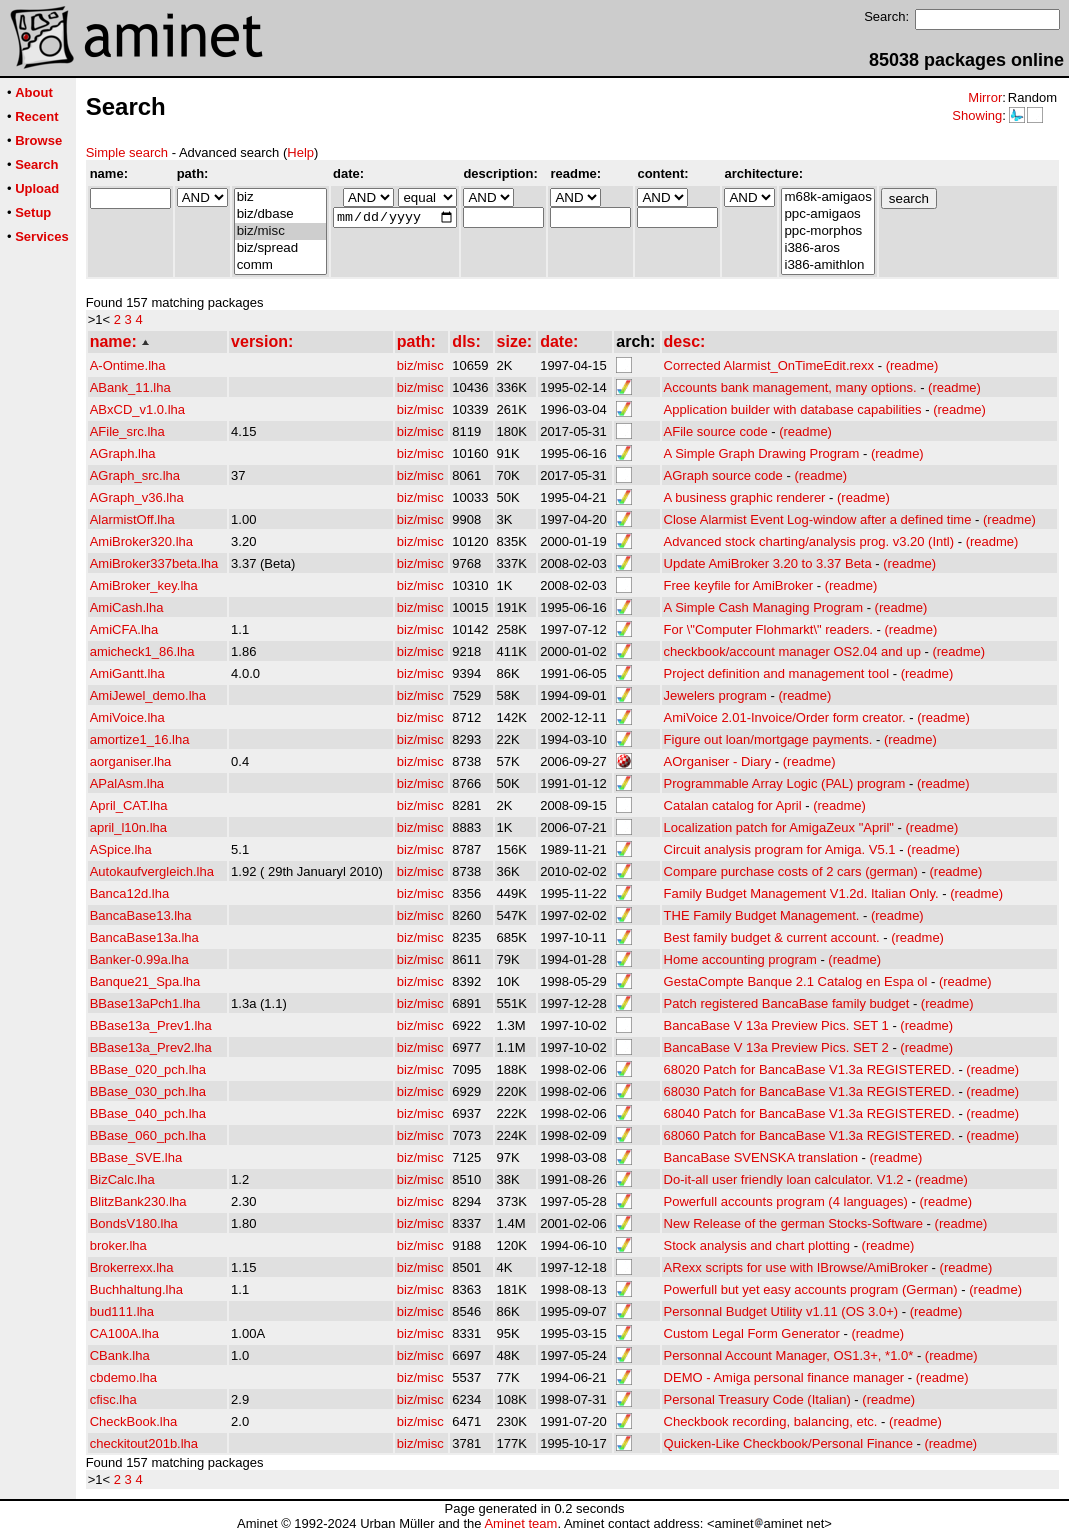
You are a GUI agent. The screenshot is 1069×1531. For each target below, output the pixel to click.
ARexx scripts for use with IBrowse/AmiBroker (796, 1267)
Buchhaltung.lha (136, 1289)
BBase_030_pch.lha (148, 1091)
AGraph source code (723, 475)
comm (280, 265)
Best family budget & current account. (772, 937)
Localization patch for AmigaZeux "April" (779, 827)
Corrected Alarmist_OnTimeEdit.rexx (769, 365)
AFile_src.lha (127, 431)
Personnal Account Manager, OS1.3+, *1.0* (789, 1355)
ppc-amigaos (827, 214)
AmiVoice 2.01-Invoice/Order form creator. (785, 717)
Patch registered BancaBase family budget (787, 1003)
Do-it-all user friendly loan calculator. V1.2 (784, 1179)
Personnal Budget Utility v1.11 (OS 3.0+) (781, 1311)
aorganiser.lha (131, 761)
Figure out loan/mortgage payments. (768, 739)
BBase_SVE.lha (136, 1157)
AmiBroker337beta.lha (154, 563)
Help (300, 152)
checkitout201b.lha (144, 1443)
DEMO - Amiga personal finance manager (784, 1377)
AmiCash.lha (127, 607)
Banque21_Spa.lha (145, 981)
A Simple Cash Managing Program (763, 607)
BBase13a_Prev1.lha (151, 1025)
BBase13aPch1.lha (145, 1003)
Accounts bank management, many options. (790, 387)
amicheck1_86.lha (142, 651)
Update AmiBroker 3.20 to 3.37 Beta (768, 563)
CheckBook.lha (133, 1421)
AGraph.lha (123, 453)
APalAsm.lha (127, 783)
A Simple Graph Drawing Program (762, 453)
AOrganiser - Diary (718, 761)
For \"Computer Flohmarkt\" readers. (768, 629)
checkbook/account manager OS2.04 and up (792, 651)
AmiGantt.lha (127, 673)
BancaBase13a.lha (144, 937)
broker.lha (118, 1245)
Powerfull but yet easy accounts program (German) (811, 1289)
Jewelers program (715, 695)
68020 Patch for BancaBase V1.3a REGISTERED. (809, 1069)
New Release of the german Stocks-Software (793, 1223)
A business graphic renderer (745, 497)
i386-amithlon (827, 265)
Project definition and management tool (776, 673)
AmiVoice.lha (127, 717)
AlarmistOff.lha (132, 519)
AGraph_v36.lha (137, 497)
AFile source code (716, 431)
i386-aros (827, 248)
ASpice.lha (121, 849)
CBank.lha (120, 1355)
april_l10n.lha (128, 827)
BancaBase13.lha (141, 915)
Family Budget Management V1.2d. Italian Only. (801, 893)
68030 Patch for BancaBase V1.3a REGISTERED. (809, 1091)
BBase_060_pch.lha (148, 1135)
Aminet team (520, 1523)
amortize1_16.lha (140, 739)
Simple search (127, 152)
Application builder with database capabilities (793, 409)
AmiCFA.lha (124, 629)
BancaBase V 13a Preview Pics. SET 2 (776, 1047)
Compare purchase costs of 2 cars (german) (791, 871)
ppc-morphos (827, 231)
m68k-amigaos (827, 197)
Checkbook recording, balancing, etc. (771, 1421)
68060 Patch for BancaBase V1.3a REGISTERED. (809, 1135)
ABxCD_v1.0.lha (137, 409)
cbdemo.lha (123, 1377)
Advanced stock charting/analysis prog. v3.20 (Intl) (809, 541)
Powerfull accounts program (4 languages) (786, 1201)
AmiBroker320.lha (141, 541)
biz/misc (280, 231)
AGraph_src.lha (135, 475)
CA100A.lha (124, 1333)
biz (280, 197)
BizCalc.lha (122, 1179)
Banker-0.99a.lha (139, 959)
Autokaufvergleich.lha (152, 871)
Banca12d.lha (130, 893)
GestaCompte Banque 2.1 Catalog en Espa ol (796, 981)
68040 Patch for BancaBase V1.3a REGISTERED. (809, 1113)
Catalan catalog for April (733, 805)
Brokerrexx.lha (132, 1267)
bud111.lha (122, 1311)
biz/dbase (280, 214)
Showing (977, 115)
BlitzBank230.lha (138, 1201)
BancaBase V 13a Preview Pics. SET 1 (776, 1025)
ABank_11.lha (130, 387)
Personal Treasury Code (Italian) (757, 1399)
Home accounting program (740, 959)
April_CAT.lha (129, 805)
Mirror (985, 97)
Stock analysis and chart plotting (757, 1245)
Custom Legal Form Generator (752, 1333)
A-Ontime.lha (128, 365)
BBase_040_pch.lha (148, 1113)
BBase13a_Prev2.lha (151, 1047)
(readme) (912, 365)
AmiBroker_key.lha (144, 585)
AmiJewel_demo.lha (148, 695)
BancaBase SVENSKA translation (761, 1157)
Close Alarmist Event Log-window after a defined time (818, 519)
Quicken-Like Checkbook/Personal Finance (788, 1443)
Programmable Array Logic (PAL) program (785, 783)
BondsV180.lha (134, 1223)
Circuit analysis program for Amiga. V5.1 (780, 849)
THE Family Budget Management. (762, 915)
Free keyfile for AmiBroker (739, 585)
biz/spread (280, 248)
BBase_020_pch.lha (148, 1069)
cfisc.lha (113, 1399)
